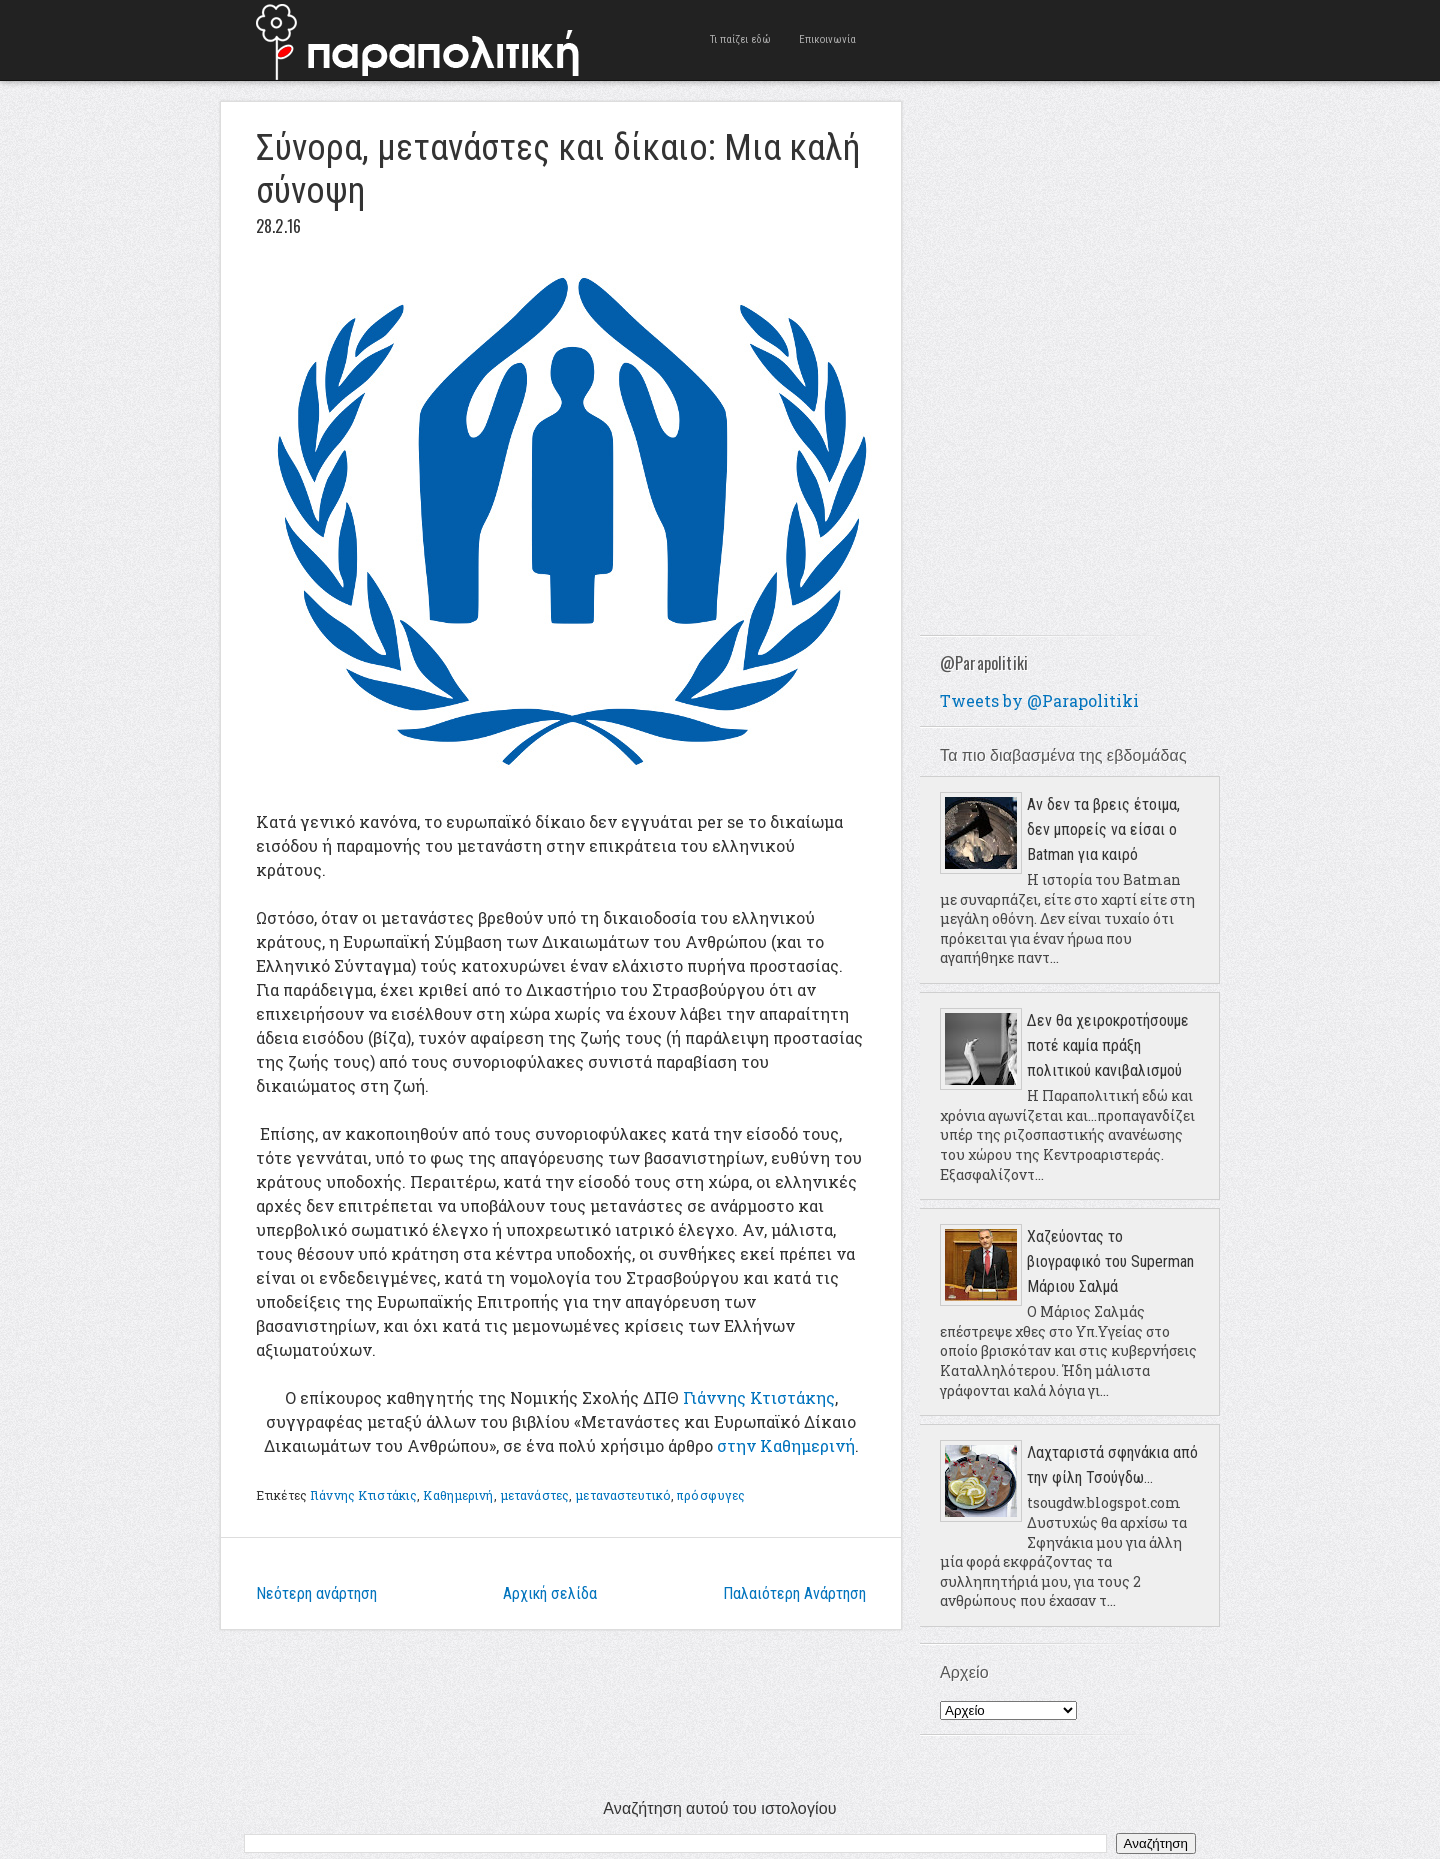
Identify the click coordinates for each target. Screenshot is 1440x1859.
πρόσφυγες (711, 1495)
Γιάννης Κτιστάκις (363, 1495)
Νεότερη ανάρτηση (316, 1593)
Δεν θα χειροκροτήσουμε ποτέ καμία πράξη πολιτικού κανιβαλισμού (1108, 1045)
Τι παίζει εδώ (740, 39)
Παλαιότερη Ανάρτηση (794, 1593)
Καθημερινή (458, 1495)
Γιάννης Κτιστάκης (759, 1397)
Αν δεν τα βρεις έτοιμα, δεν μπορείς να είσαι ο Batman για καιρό (1103, 829)
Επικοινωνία (827, 39)
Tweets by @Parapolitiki (1039, 700)
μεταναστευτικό (623, 1495)
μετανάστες (534, 1495)
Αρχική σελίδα (550, 1593)
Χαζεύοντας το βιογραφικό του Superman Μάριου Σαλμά (1110, 1261)
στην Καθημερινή (786, 1445)
